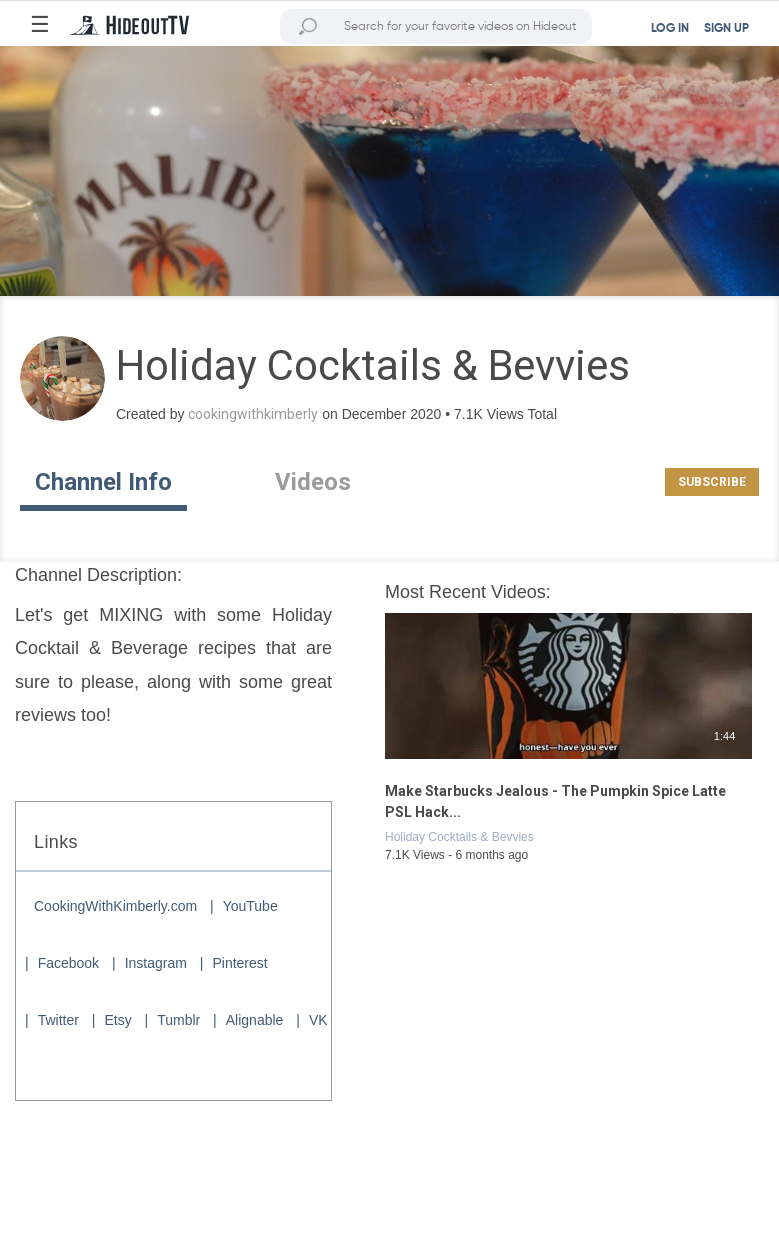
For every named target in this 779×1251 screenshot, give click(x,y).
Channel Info (103, 482)
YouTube (250, 906)
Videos (313, 482)
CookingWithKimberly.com (115, 906)
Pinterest (239, 963)
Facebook (68, 963)
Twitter (58, 1020)
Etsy (117, 1020)
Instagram (156, 963)
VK (318, 1020)
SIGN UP (726, 29)
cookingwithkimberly (253, 414)
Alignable (255, 1020)
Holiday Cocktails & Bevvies (459, 837)
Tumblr (178, 1020)
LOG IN (670, 29)
